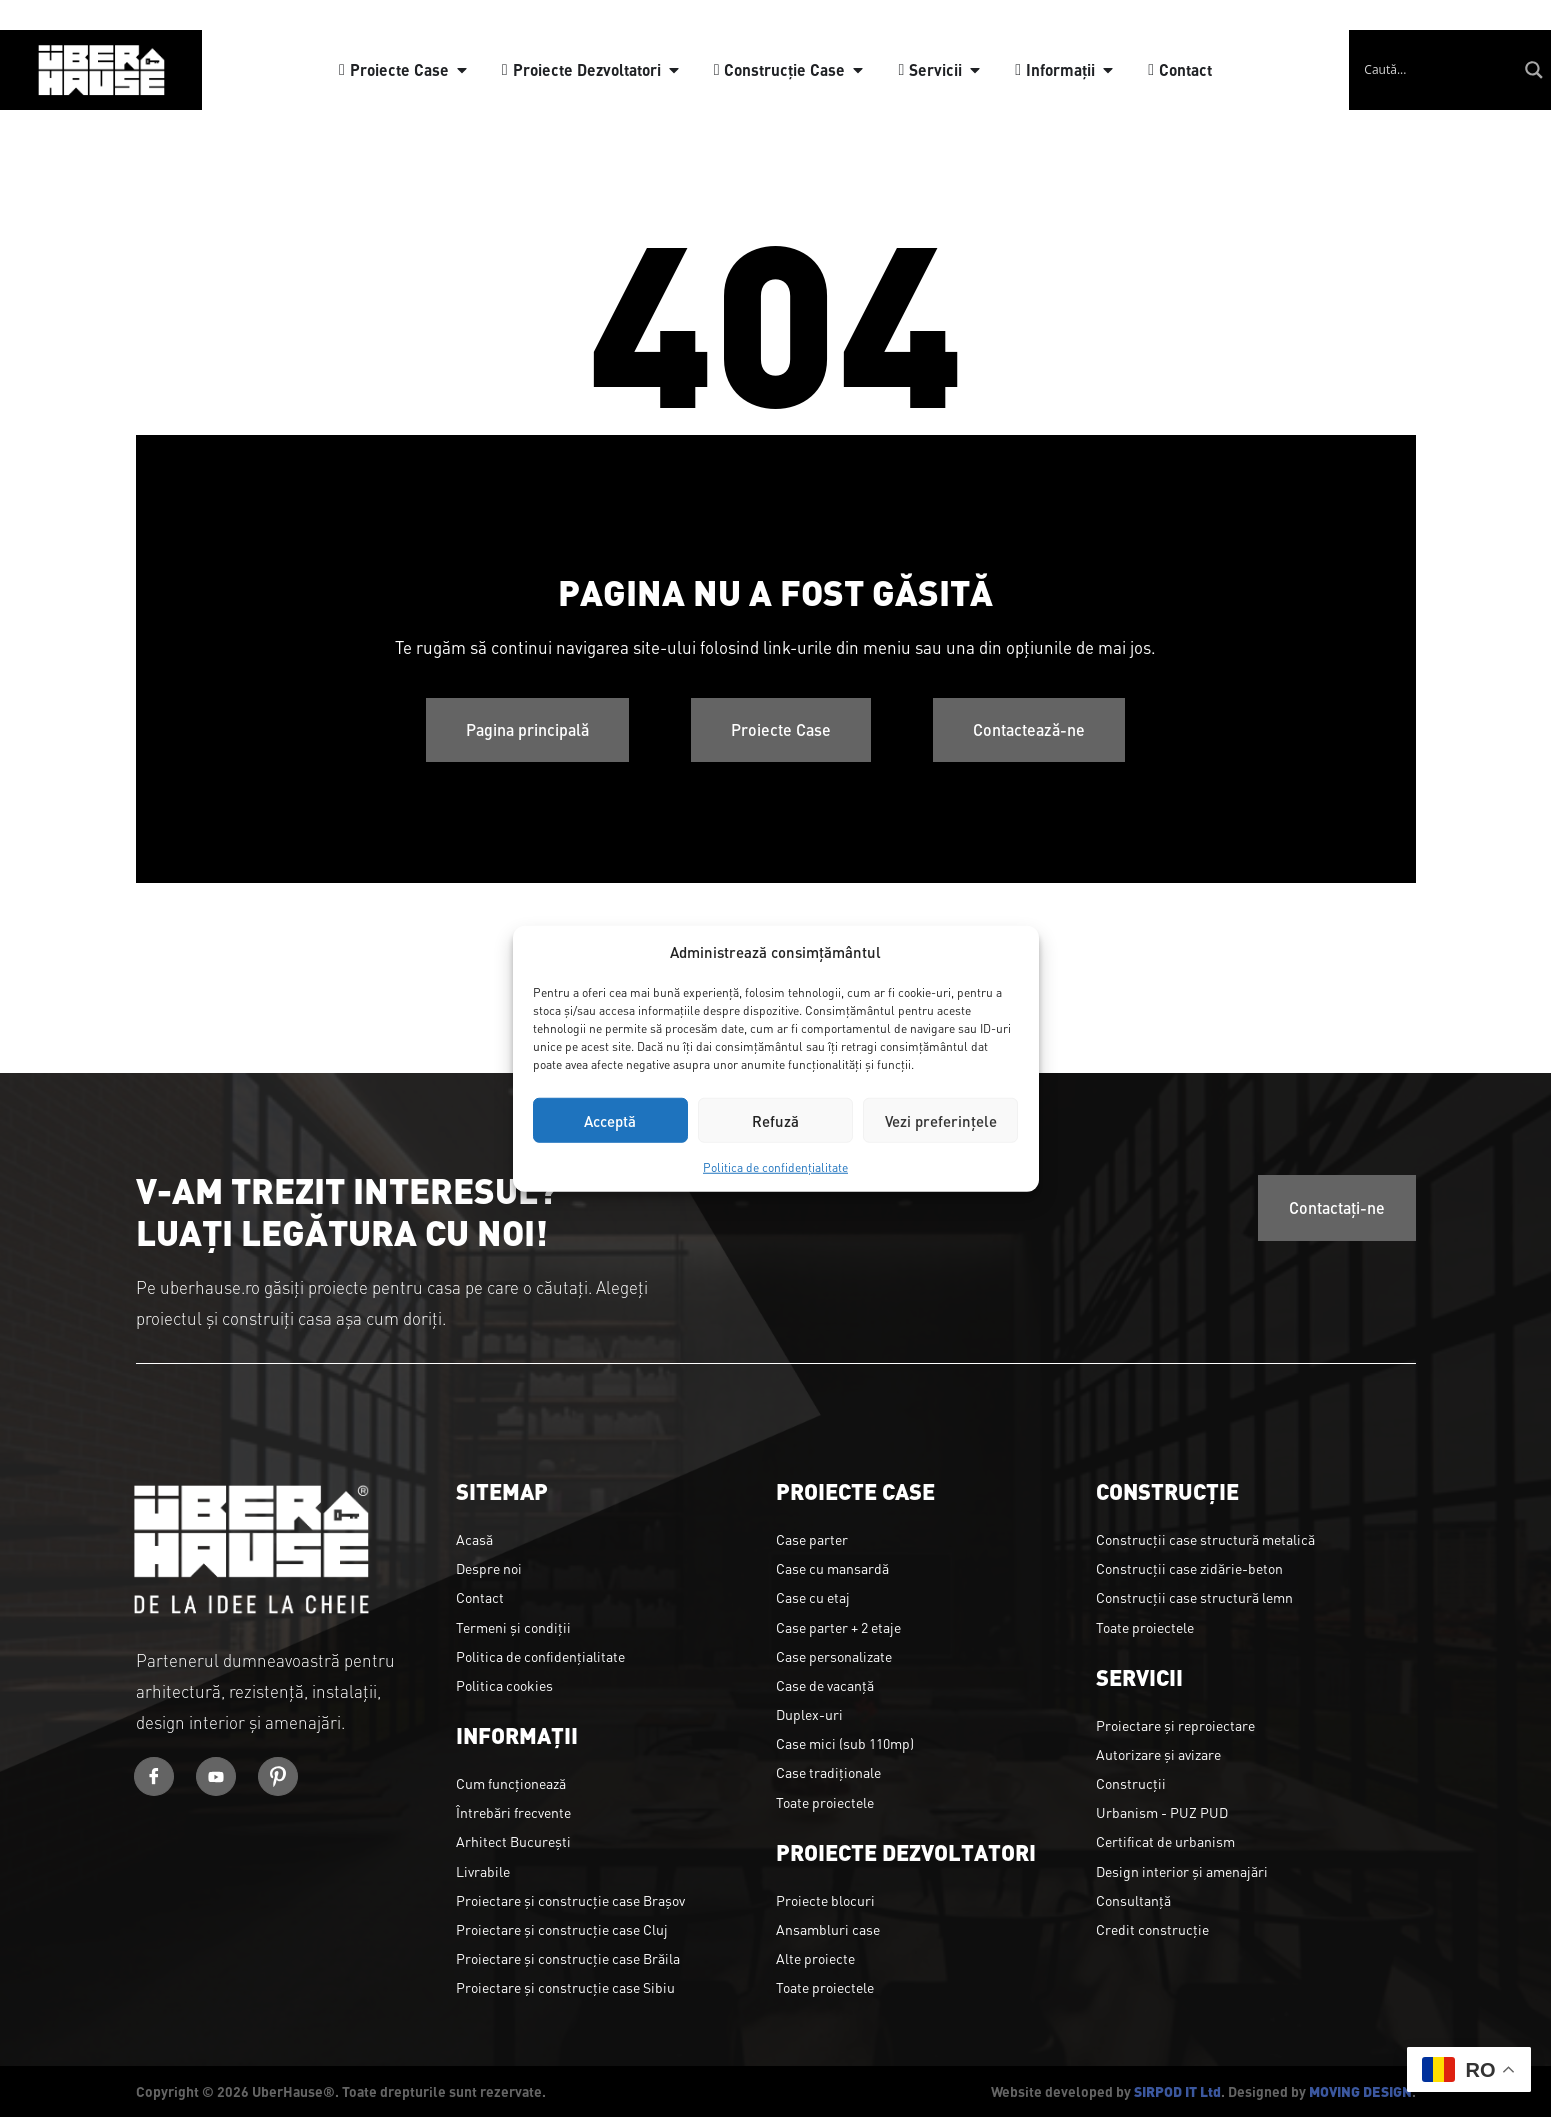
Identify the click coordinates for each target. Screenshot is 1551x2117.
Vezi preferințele (941, 1119)
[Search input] (1438, 70)
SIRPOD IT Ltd (1177, 2091)
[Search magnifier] (1534, 70)
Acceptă (610, 1119)
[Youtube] (216, 1776)
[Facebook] (154, 1776)
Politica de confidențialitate (775, 1167)
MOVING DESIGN (1360, 2091)
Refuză (775, 1119)
